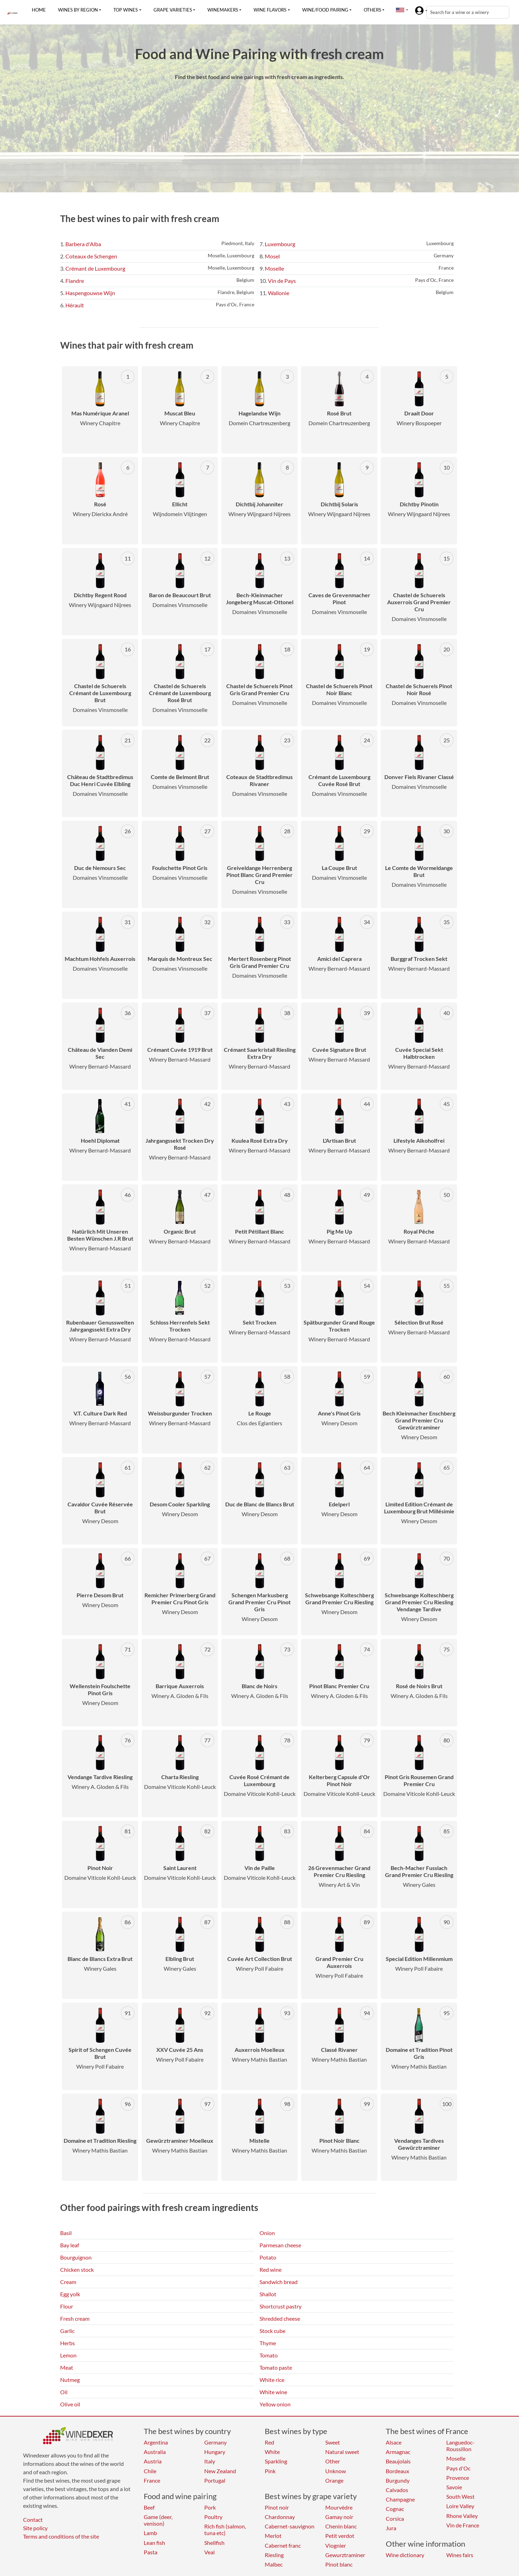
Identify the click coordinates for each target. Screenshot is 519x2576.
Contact (33, 2519)
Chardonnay (280, 2516)
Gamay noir (339, 2516)
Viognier (335, 2545)
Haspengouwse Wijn (90, 293)
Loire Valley (460, 2506)
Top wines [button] (125, 10)
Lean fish (154, 2542)
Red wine (271, 2269)
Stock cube (272, 2330)
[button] (400, 9)
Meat (66, 2367)
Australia (155, 2451)
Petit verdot (339, 2535)
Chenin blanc (341, 2526)
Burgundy (398, 2480)
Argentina (156, 2442)
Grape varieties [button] (173, 10)
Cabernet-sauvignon (289, 2526)
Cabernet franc (283, 2545)
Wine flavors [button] (270, 10)
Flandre (74, 280)
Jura (391, 2528)
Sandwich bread (279, 2281)
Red (269, 2442)
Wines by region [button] (78, 10)
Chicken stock (77, 2269)
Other (332, 2461)
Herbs (67, 2343)
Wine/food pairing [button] (325, 10)
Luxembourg (280, 244)
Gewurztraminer (345, 2555)
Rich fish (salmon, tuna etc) (225, 2529)
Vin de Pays (282, 280)
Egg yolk (70, 2294)
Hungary (214, 2451)
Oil (63, 2392)
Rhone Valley (462, 2515)
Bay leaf (69, 2245)
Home (39, 10)
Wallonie (278, 293)
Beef (149, 2507)
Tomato (269, 2355)
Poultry (213, 2516)
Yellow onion (275, 2404)
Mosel (272, 256)
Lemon (68, 2355)
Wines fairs (459, 2555)
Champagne (400, 2499)
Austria (153, 2461)
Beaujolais (398, 2461)
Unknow (335, 2471)
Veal (209, 2552)
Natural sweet (342, 2451)
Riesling (274, 2555)
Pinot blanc (339, 2564)
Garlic (67, 2330)
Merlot (273, 2535)
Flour (66, 2306)
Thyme (268, 2343)
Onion (267, 2232)
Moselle (274, 268)
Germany (215, 2442)
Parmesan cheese (280, 2245)
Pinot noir (277, 2507)
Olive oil (70, 2404)
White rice (272, 2379)
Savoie (454, 2487)
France (152, 2480)
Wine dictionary (405, 2555)
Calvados (397, 2489)
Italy (209, 2461)
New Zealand (220, 2471)
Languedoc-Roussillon (460, 2445)
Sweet (332, 2442)
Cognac (395, 2508)
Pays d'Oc (458, 2468)
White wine (273, 2392)
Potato (268, 2257)
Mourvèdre (339, 2507)
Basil (66, 2232)
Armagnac (398, 2451)
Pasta (150, 2552)
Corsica (395, 2518)
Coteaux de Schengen (91, 256)
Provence (457, 2477)
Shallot (268, 2294)
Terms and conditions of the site (61, 2536)
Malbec (274, 2564)
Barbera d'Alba (83, 244)
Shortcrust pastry (280, 2306)
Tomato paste (276, 2367)
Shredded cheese (280, 2318)
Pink (270, 2471)
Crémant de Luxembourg (95, 268)
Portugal (214, 2480)
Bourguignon (76, 2257)
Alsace (393, 2442)
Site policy (35, 2528)
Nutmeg (70, 2379)
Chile (150, 2471)
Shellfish (214, 2542)
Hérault (74, 305)
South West (460, 2496)
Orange (334, 2480)
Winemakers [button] (222, 10)
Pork (210, 2507)
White (272, 2451)
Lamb (150, 2532)
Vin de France (462, 2525)
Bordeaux (397, 2471)
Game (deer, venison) (158, 2520)
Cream (68, 2281)
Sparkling (276, 2461)
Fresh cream (75, 2318)
